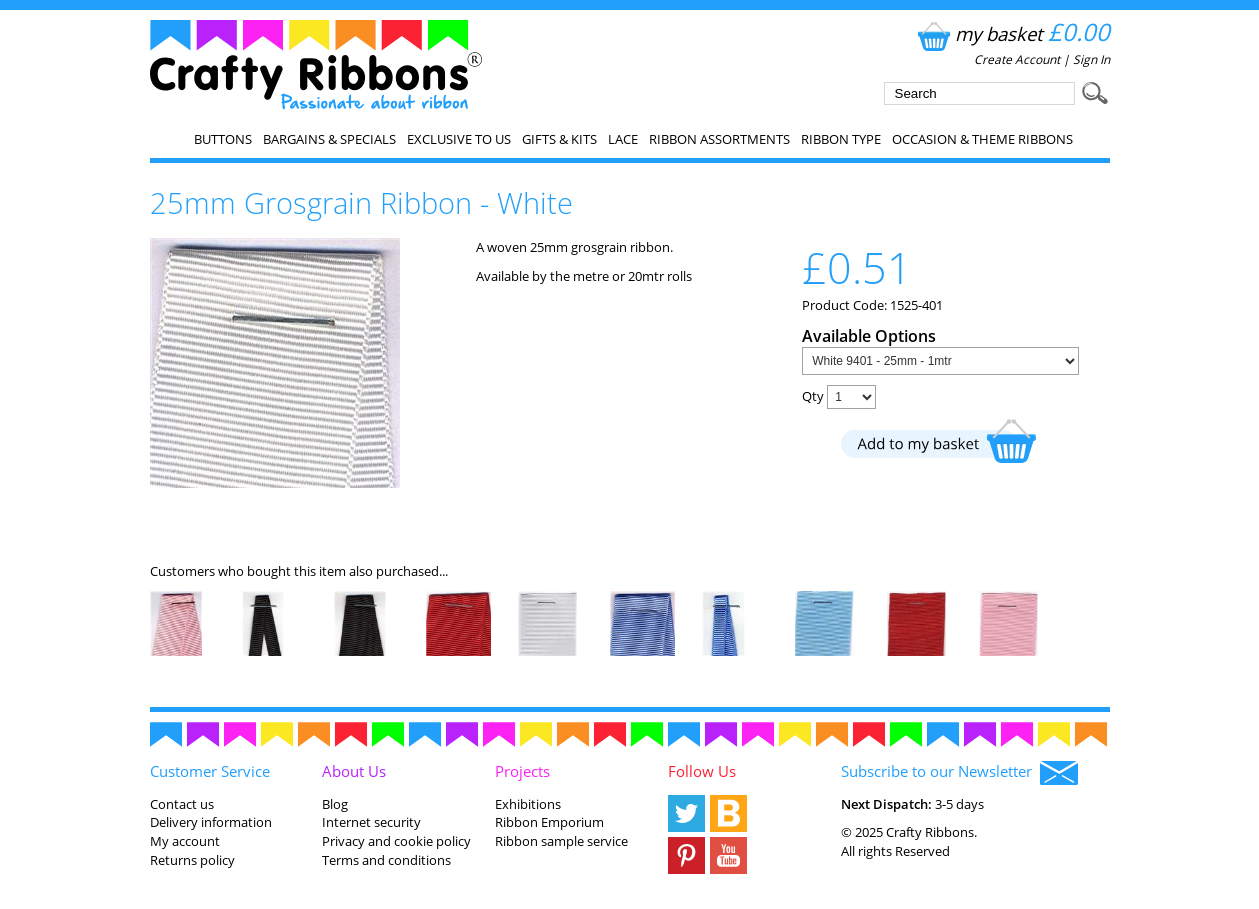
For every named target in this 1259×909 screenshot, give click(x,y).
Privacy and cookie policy (396, 841)
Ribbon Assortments (719, 139)
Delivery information (211, 822)
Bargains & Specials (329, 139)
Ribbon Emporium (549, 822)
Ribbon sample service (561, 841)
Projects (522, 771)
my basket (1011, 33)
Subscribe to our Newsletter (959, 773)
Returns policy (192, 860)
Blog (335, 804)
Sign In (1091, 59)
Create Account (1017, 59)
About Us (354, 771)
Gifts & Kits (559, 139)
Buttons (223, 139)
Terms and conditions (386, 860)
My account (185, 841)
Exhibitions (528, 804)
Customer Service (210, 771)
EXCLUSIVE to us (459, 139)
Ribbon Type (841, 139)
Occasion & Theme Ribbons (982, 139)
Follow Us (702, 771)
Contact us (182, 804)
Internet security (371, 822)
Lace (623, 139)
